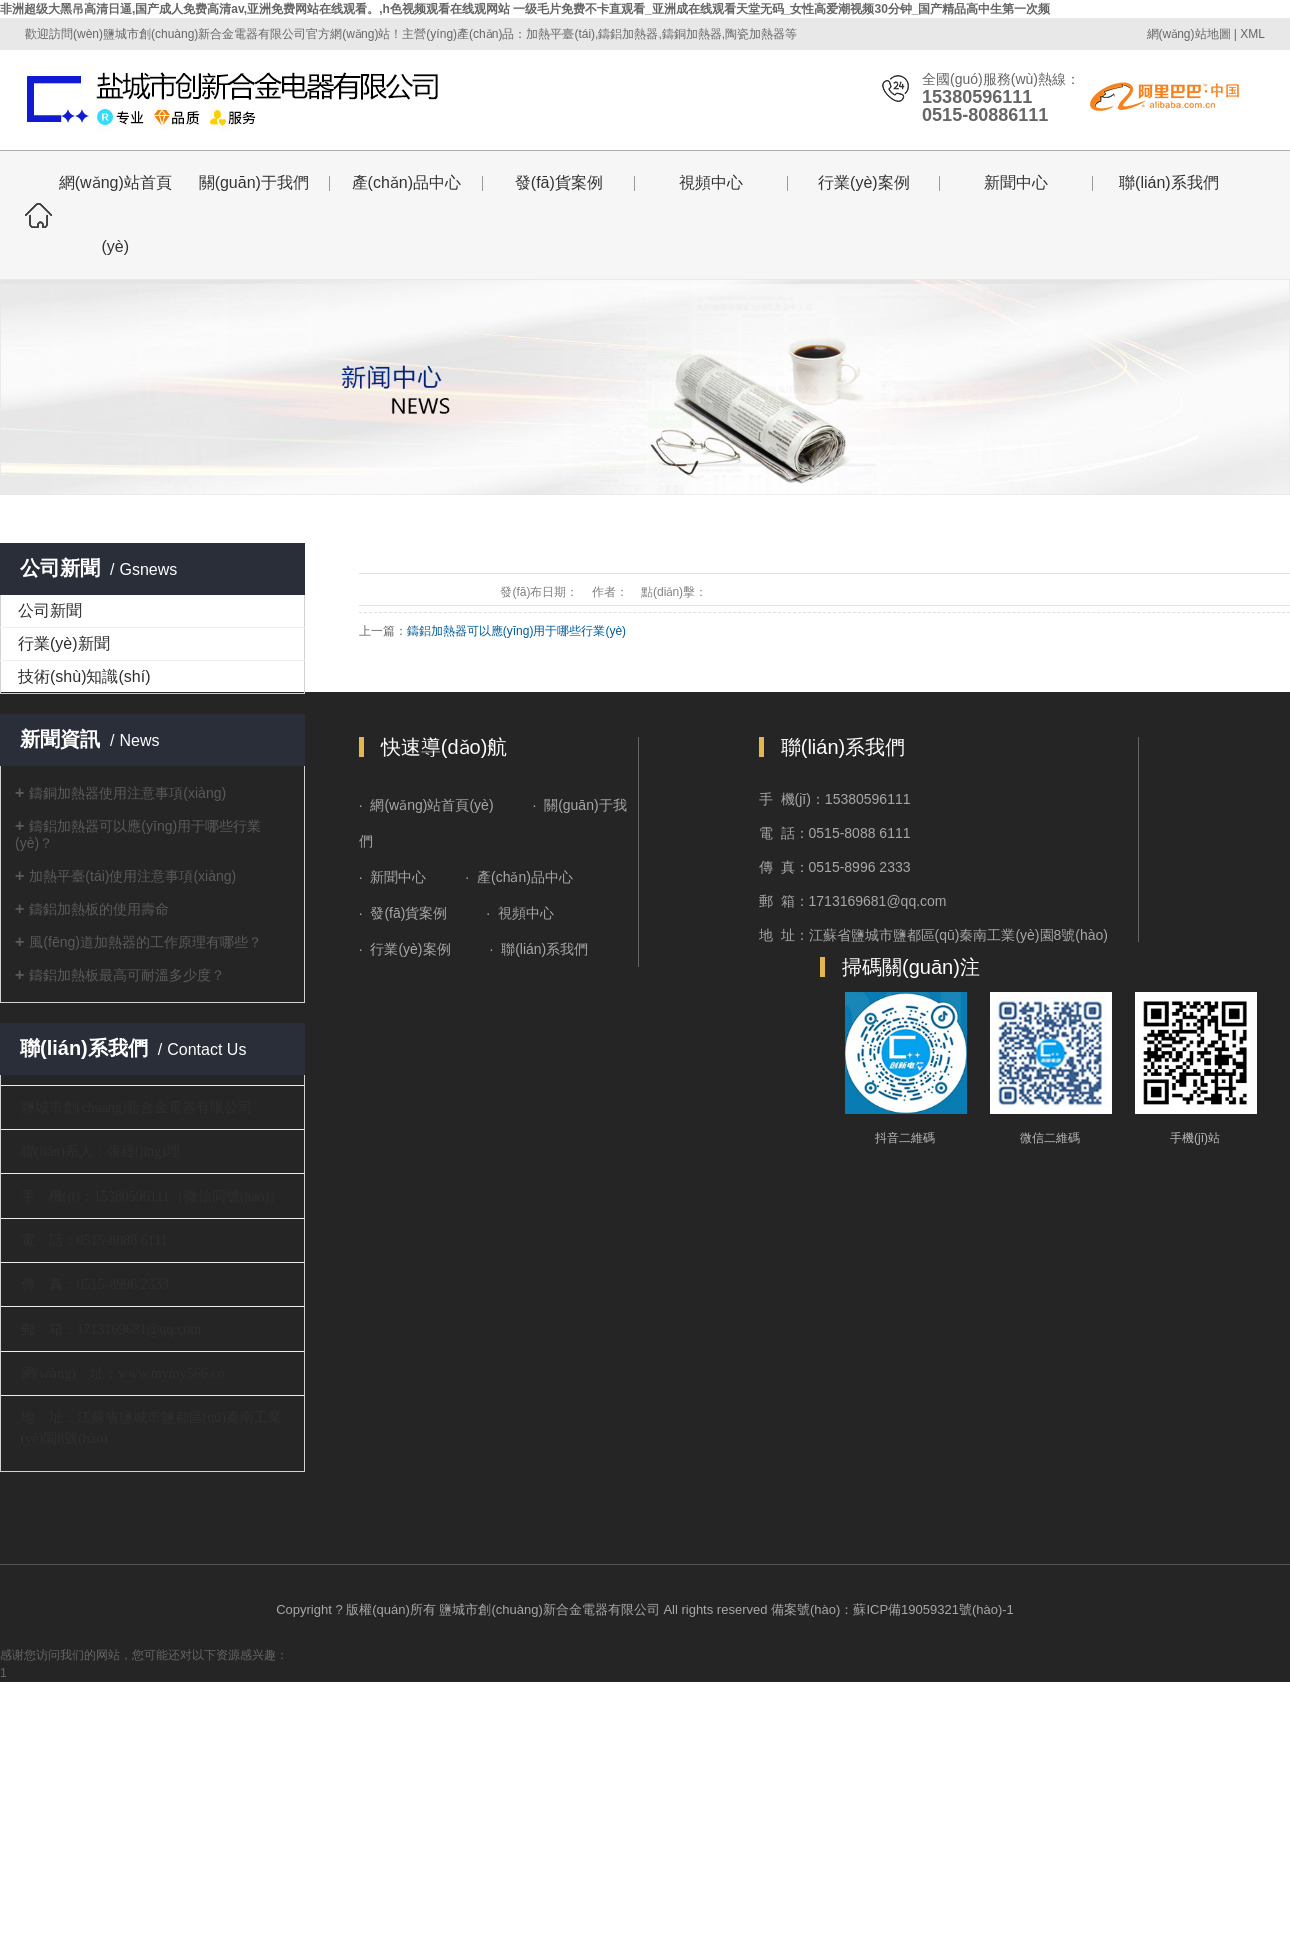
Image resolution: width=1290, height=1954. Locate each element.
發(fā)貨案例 (559, 182)
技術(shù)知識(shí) (84, 676)
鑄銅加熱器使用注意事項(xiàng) (127, 793)
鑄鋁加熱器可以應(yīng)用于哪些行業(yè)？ (516, 631)
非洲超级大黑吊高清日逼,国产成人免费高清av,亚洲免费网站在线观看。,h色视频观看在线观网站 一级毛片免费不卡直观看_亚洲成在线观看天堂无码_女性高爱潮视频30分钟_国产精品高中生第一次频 (525, 9)
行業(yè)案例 (864, 182)
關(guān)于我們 (254, 182)
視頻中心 (711, 182)
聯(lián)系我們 (1169, 182)
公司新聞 (50, 610)
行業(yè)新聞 (64, 643)
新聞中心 (1016, 182)
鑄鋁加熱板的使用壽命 (99, 909)
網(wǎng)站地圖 (1189, 34)
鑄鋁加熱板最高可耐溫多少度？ (127, 975)
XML (1252, 34)
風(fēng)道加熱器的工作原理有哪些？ (145, 942)
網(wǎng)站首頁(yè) (115, 214)
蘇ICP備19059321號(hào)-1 (933, 1609)
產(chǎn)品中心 (406, 182)
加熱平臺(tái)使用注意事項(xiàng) (132, 876)
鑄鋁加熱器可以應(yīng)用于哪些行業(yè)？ (138, 834)
